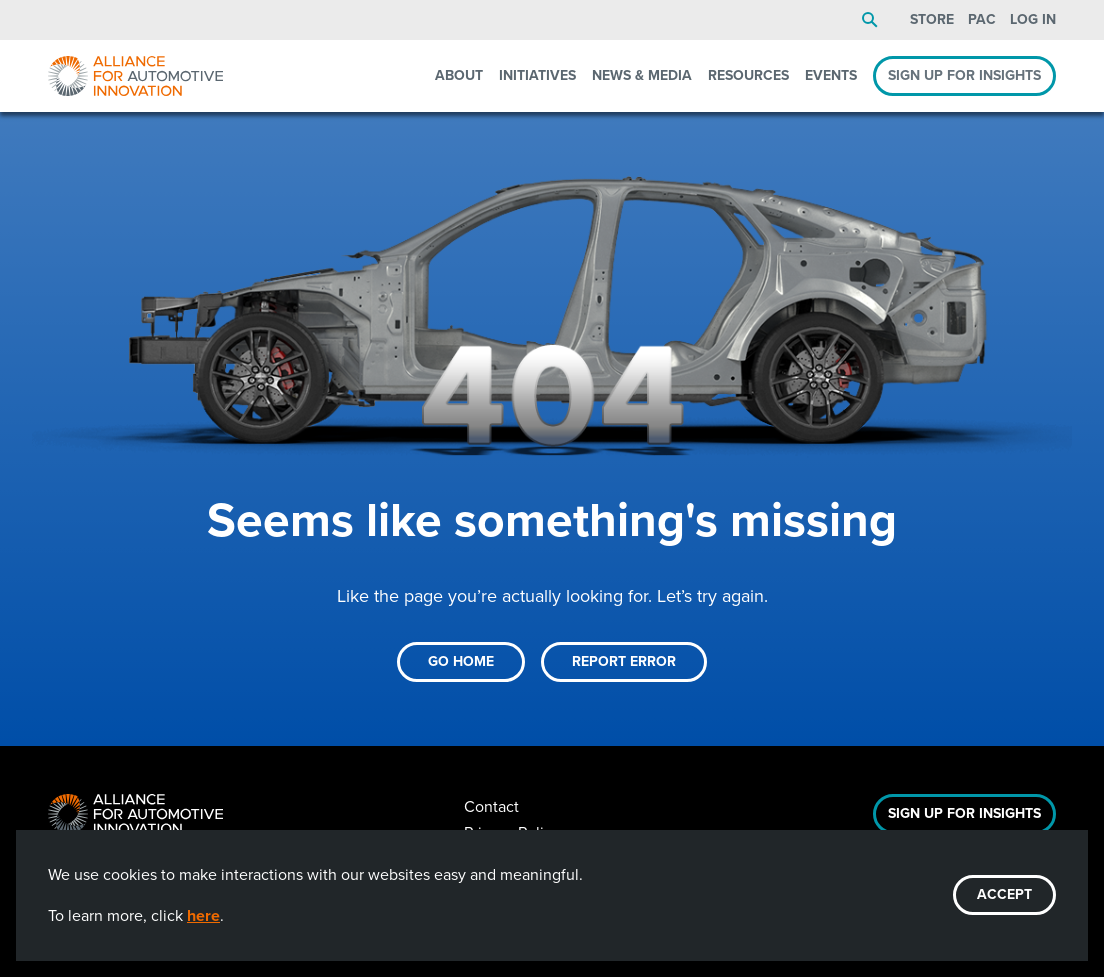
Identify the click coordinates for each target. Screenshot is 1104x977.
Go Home (461, 661)
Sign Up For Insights (964, 813)
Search (870, 20)
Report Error (624, 661)
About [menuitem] (459, 75)
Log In (1033, 19)
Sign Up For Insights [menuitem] (964, 75)
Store (932, 19)
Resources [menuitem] (748, 75)
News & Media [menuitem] (642, 75)
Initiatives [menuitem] (537, 75)
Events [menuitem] (831, 75)
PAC (982, 19)
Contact (491, 806)
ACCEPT (1004, 894)
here (203, 915)
